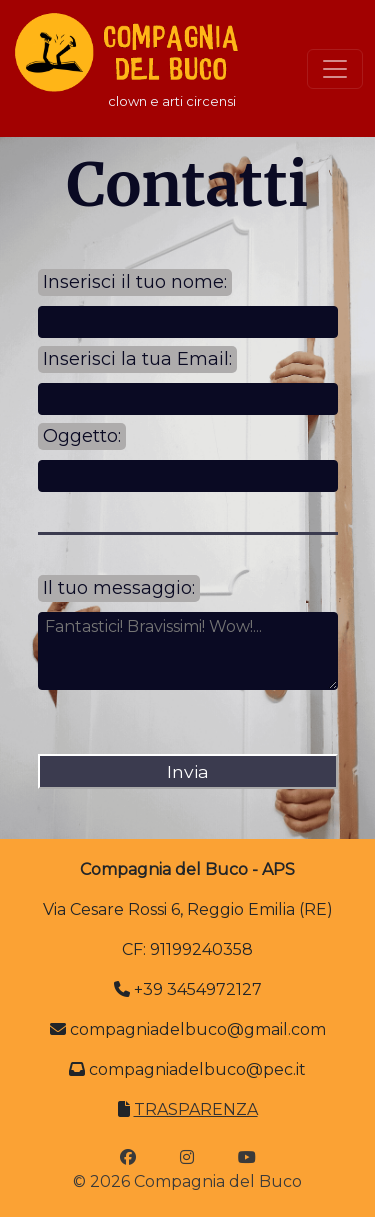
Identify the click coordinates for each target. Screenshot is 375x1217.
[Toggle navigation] (335, 69)
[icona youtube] (247, 1157)
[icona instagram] (187, 1157)
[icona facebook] (128, 1157)
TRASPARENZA (196, 1109)
